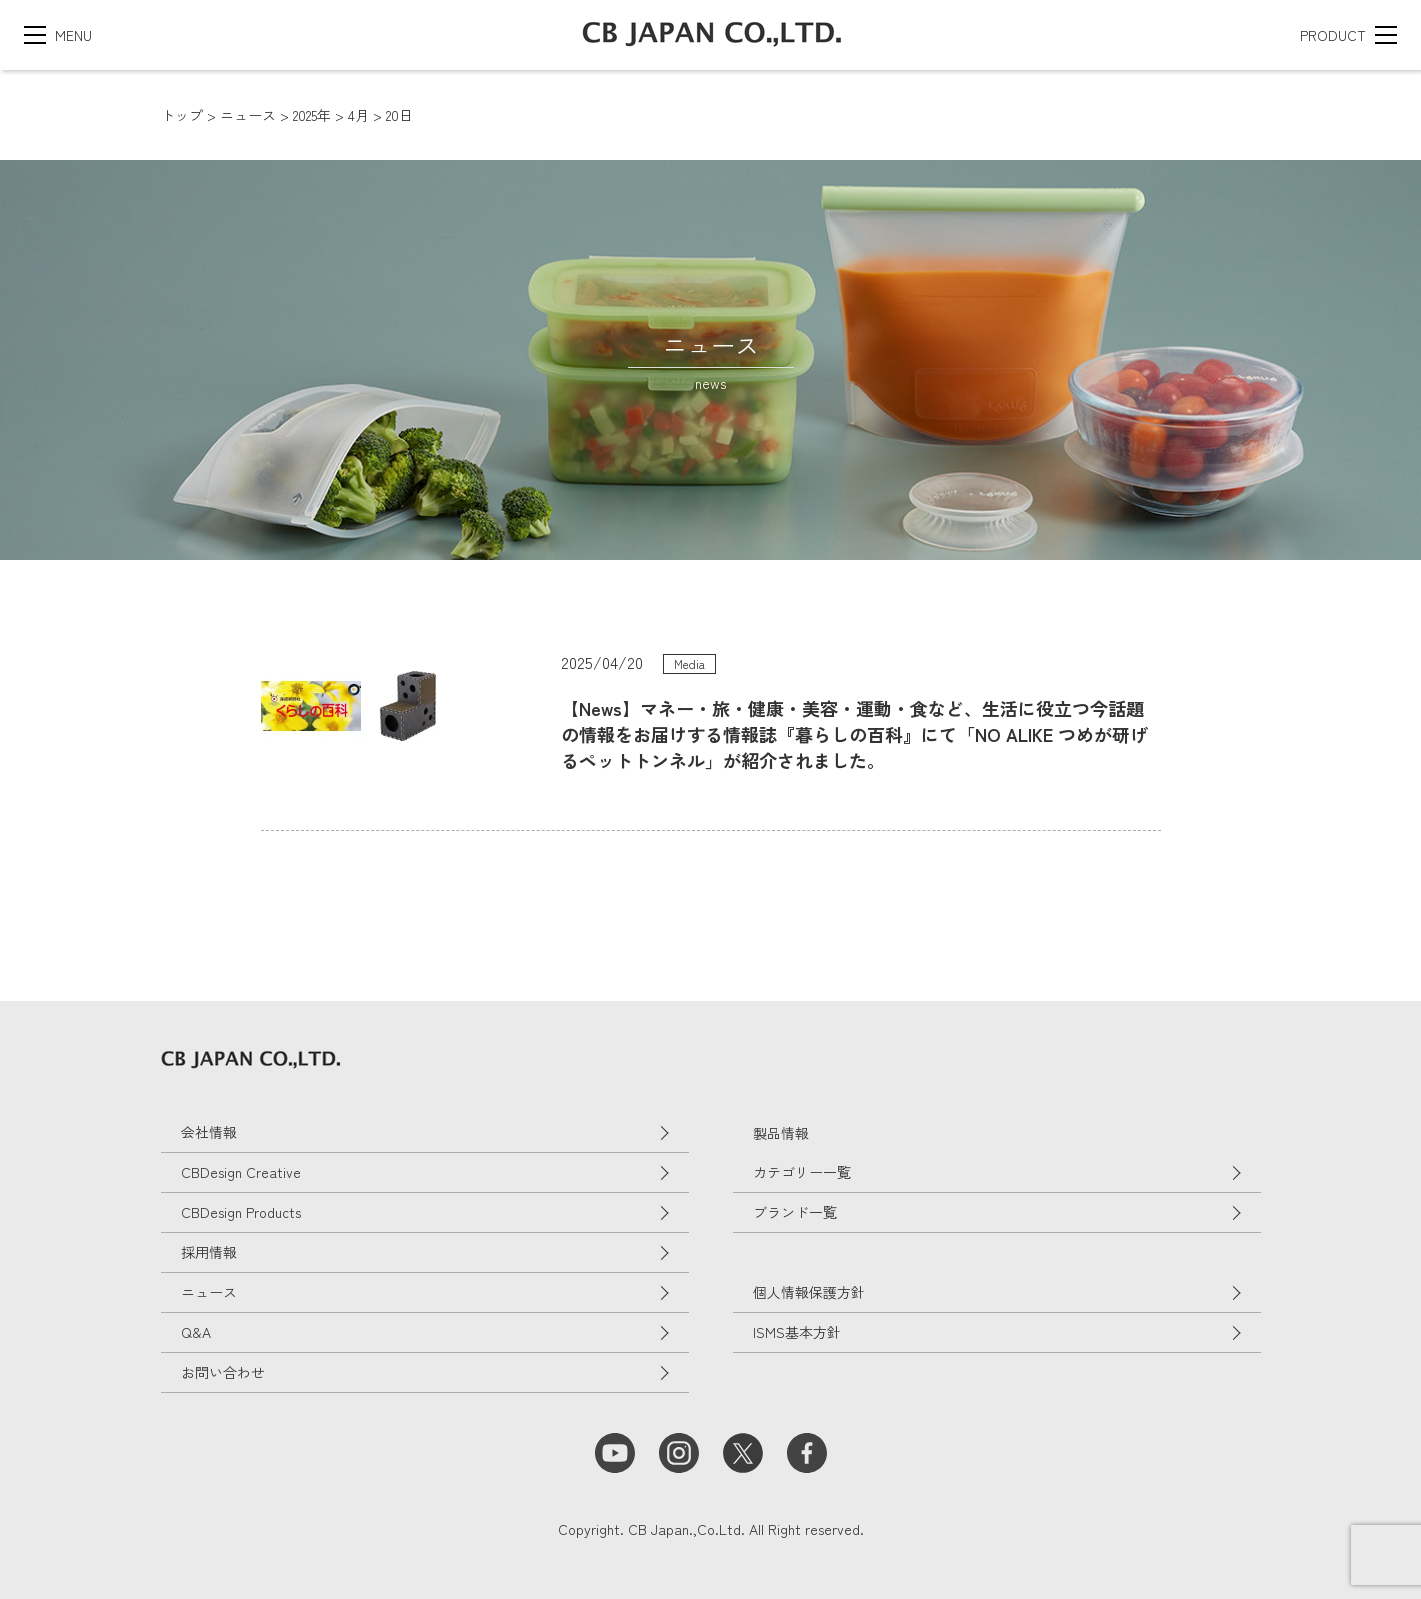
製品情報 (781, 1133)
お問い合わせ (223, 1372)
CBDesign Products (241, 1212)
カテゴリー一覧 (802, 1172)
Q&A (196, 1332)
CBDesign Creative (241, 1172)
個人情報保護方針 (809, 1292)
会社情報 (209, 1132)
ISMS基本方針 (797, 1332)
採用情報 (209, 1252)
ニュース (209, 1292)
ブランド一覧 (795, 1212)
